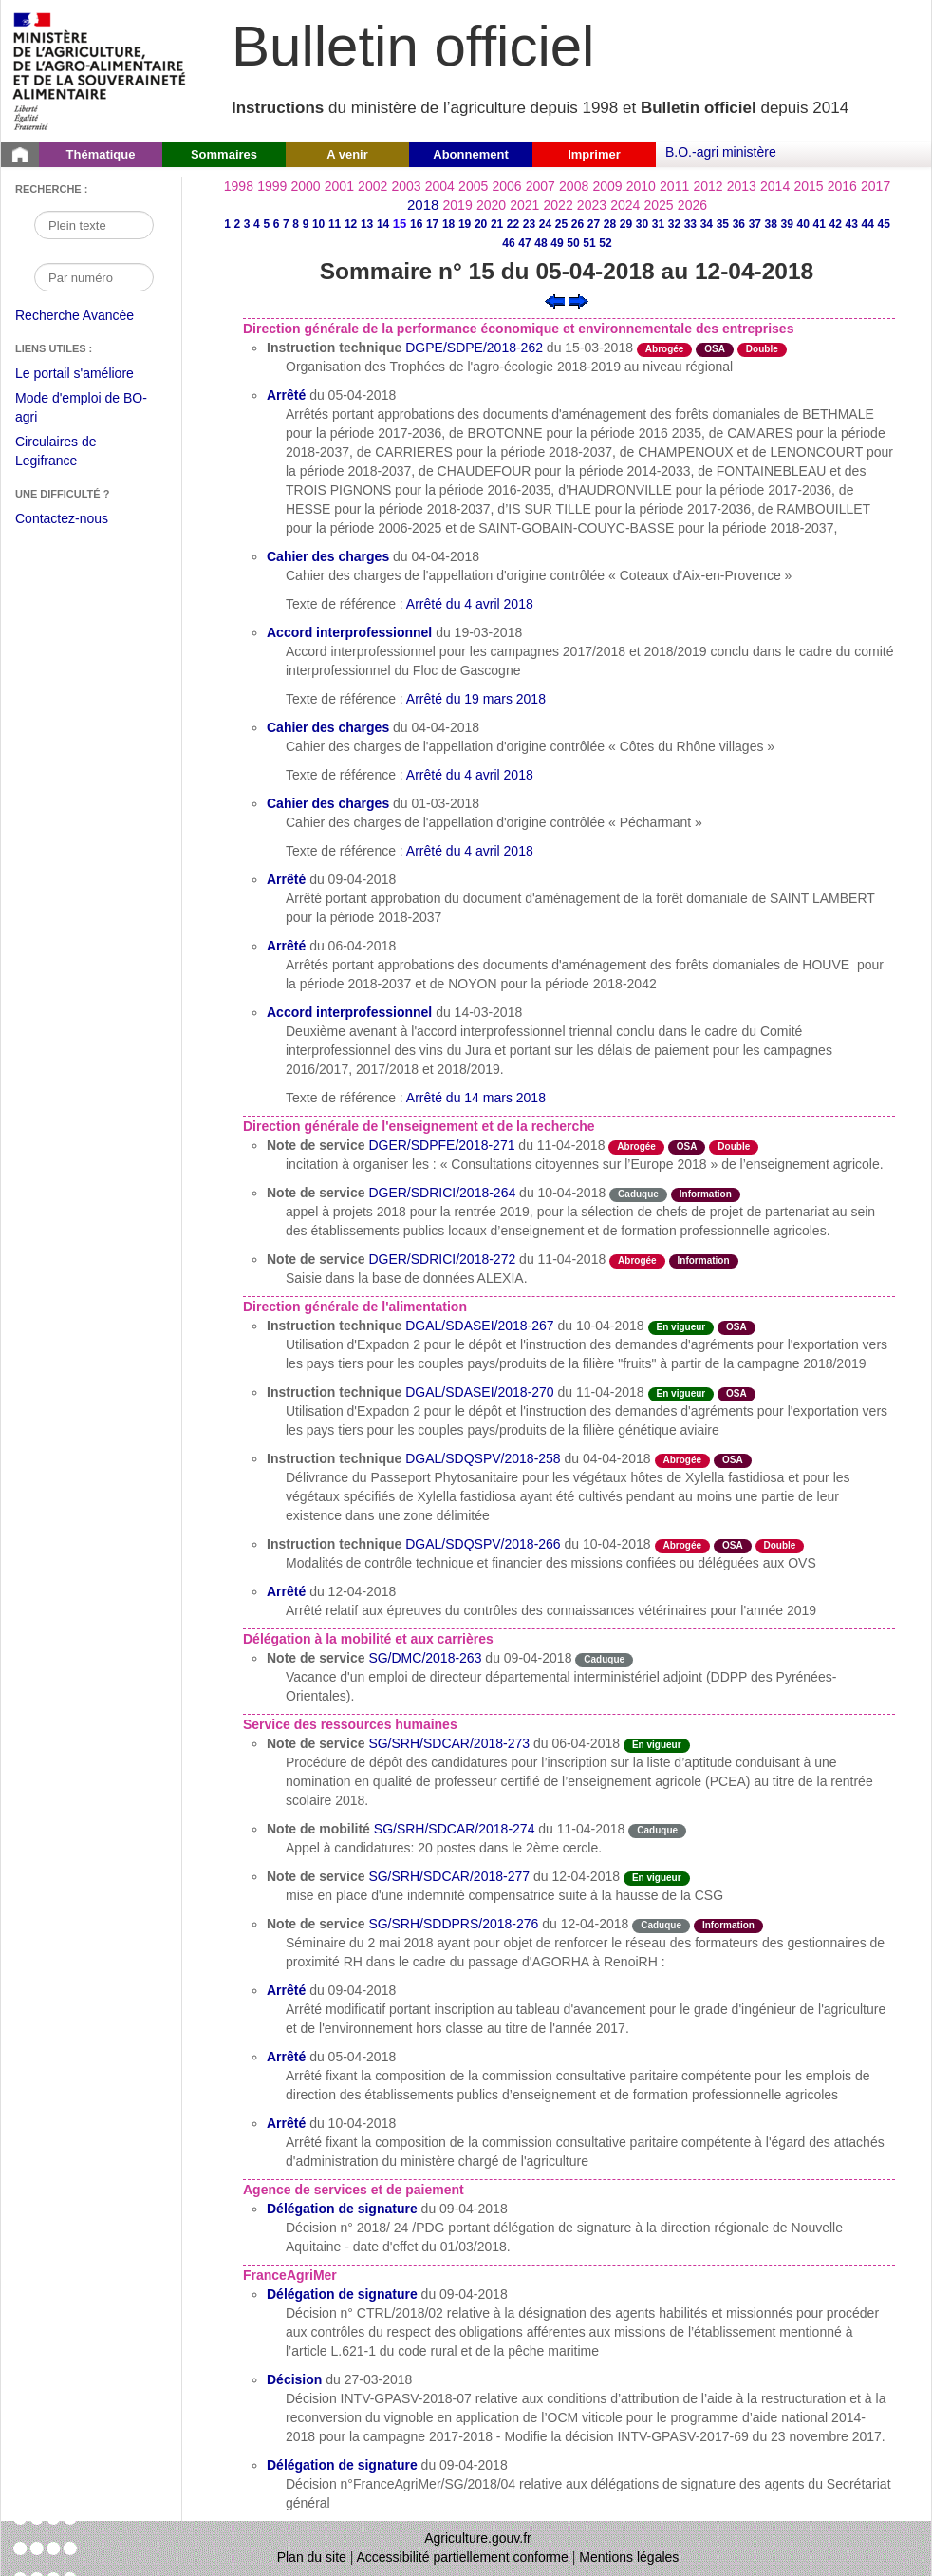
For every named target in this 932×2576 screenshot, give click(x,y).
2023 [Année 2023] (591, 205)
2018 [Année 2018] (422, 205)
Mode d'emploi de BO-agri (81, 409)
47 (524, 243)
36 (739, 224)
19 (464, 224)
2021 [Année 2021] (524, 205)
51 (589, 243)
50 (573, 243)
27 (593, 224)
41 (819, 224)
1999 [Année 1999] (272, 186)
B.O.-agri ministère (720, 152)
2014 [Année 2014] (775, 186)
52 (605, 243)
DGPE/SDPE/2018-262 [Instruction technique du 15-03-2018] (474, 347)
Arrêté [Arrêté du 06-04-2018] (286, 945)
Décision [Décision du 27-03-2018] (294, 2379)
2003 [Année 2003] (405, 186)
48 (540, 243)
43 (852, 224)
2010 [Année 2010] (641, 186)
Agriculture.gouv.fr (477, 2538)
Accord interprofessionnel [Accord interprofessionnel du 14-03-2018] (349, 1012)
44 (868, 224)
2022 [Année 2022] (558, 205)
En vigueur (681, 1327)
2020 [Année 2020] (491, 205)
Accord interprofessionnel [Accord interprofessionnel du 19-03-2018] (349, 632)
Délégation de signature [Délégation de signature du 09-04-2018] (342, 2208)
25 (561, 224)
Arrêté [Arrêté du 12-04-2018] (286, 1591)
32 (674, 224)
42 (835, 224)
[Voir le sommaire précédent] (555, 300)
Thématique (101, 154)
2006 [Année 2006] (506, 186)
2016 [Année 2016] (842, 186)
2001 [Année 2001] (339, 186)
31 (658, 224)
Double (762, 349)
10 (318, 224)
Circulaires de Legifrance (70, 453)
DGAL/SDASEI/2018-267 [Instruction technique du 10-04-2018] (479, 1325)
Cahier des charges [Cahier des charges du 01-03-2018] (328, 803)
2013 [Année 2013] (741, 186)
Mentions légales (629, 2557)
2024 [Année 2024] (625, 205)
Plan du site (311, 2557)
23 (529, 224)
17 (432, 224)
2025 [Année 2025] (659, 205)
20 (481, 224)
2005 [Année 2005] (473, 186)
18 (448, 224)
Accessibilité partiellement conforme (463, 2557)
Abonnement (470, 154)
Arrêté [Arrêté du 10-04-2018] (286, 2123)
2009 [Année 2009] (607, 186)
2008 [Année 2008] (573, 186)
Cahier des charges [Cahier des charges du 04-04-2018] (328, 556)
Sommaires (224, 154)
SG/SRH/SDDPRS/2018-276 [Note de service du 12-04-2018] (453, 1923)
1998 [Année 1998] (238, 186)
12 (351, 224)
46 (508, 243)
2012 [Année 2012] (707, 186)
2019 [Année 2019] (458, 205)
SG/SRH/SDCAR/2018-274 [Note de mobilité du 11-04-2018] (454, 1828)
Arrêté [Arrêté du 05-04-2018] (286, 395)
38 (771, 224)
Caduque (638, 1194)
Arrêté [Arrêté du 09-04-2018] (286, 879)
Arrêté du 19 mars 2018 (476, 698)
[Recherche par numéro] (94, 277)
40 (803, 224)
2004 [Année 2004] (440, 186)
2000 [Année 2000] (305, 186)
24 (545, 224)
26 (577, 224)
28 (610, 224)
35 (723, 224)
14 (383, 224)
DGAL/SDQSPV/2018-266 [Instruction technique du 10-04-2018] (482, 1543)
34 (706, 224)
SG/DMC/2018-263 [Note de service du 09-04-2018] (424, 1657)
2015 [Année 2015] (808, 186)
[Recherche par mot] (94, 225)
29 (626, 224)
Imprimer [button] (594, 154)
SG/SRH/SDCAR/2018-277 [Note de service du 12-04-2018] (449, 1876)
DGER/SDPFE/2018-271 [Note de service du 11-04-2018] (441, 1145)
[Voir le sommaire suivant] (578, 300)
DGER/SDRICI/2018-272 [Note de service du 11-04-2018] (441, 1259)
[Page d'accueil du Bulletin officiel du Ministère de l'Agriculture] (20, 154)
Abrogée (664, 349)
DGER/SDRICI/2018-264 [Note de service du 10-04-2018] (441, 1192)
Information (706, 1194)
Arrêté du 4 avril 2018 (469, 603)
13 (367, 224)
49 (556, 243)
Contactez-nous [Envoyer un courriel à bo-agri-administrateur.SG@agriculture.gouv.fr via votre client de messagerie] (61, 518)
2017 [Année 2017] (875, 186)
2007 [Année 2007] (540, 186)
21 (497, 224)
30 (642, 224)
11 (334, 224)
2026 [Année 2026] (692, 205)
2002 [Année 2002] (372, 186)
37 (755, 224)
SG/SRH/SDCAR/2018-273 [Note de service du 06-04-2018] (449, 1743)
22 (513, 224)
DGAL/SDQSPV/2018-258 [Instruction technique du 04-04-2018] (482, 1458)
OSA (714, 349)
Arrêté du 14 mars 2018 (476, 1097)
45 (884, 224)
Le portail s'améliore (88, 374)
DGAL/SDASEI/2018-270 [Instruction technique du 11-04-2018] (479, 1392)
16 (416, 224)
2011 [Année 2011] (674, 186)
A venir (347, 154)
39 (787, 224)
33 (690, 224)
